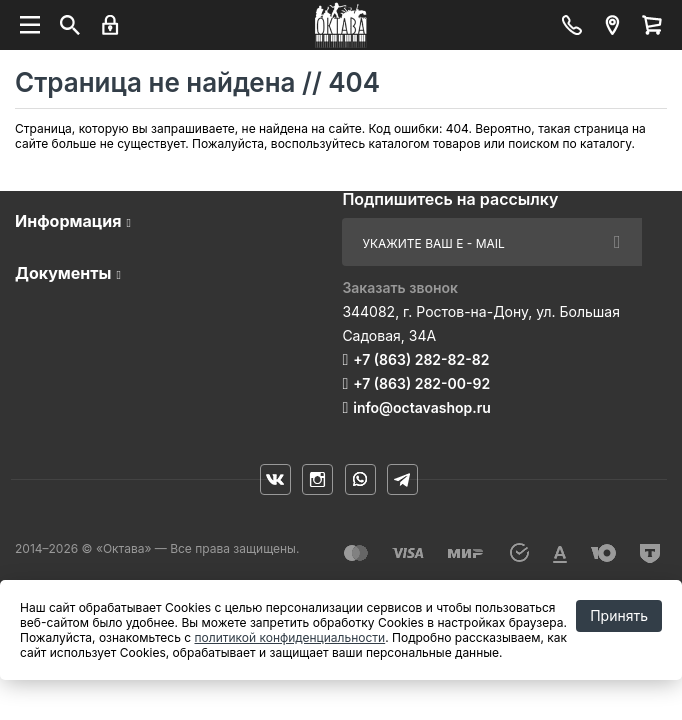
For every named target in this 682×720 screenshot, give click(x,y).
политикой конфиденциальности (290, 637)
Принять (619, 615)
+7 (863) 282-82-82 (421, 359)
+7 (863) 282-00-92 (421, 383)
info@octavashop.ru (422, 407)
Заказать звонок (400, 287)
